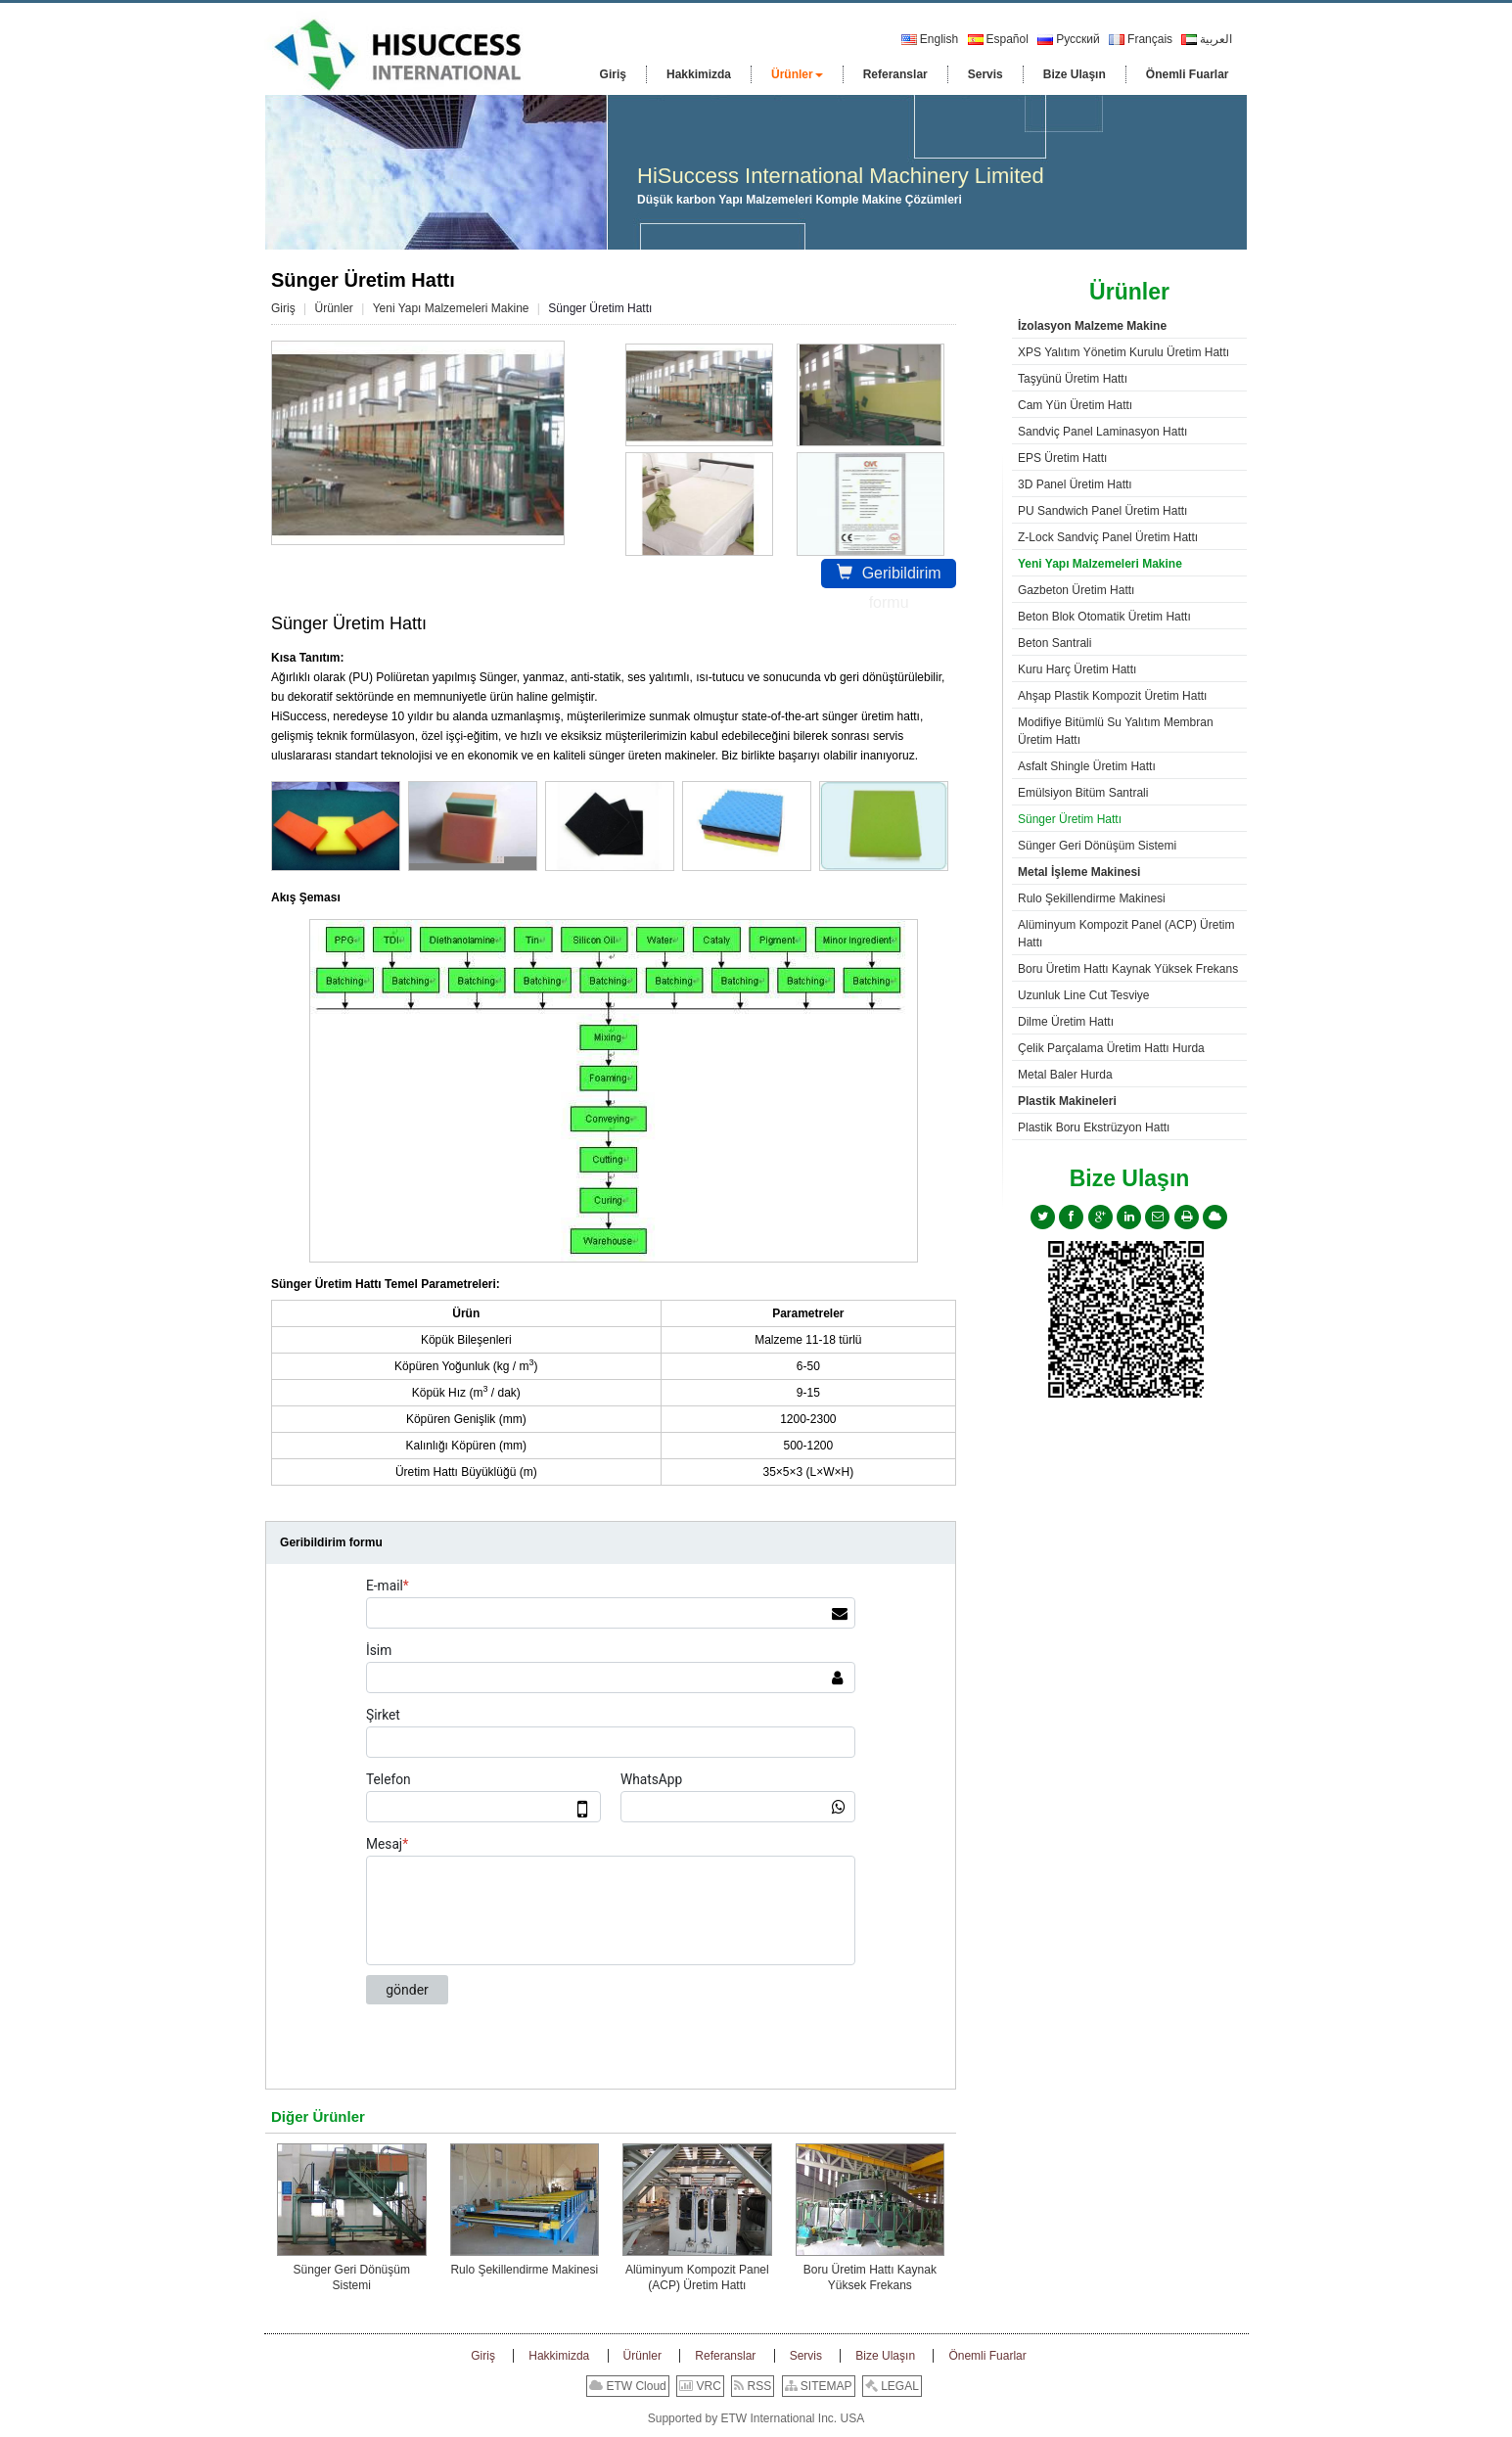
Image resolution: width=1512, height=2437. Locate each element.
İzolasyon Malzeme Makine (1092, 326)
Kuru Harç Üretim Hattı (1077, 669)
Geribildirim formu (889, 576)
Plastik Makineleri (1067, 1101)
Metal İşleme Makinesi (1079, 872)
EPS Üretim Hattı (1062, 458)
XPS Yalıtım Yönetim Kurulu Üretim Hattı (1123, 352)
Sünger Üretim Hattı (1070, 819)
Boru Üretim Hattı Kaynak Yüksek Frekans (870, 2277)
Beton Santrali (1054, 643)
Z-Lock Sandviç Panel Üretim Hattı (1108, 537)
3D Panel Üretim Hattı (1075, 484)
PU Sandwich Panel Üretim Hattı (1102, 511)
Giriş (283, 308)
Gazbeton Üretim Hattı (1076, 590)
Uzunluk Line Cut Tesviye (1084, 995)
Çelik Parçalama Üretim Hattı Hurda (1111, 1048)
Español (998, 39)
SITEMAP (818, 2386)
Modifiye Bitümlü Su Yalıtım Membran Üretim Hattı (1116, 731)
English (929, 39)
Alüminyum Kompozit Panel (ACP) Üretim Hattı (697, 2277)
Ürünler (333, 308)
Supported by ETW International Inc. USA (756, 2418)
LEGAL (892, 2386)
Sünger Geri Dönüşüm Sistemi (352, 2277)
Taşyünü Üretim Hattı (1072, 379)
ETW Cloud (627, 2386)
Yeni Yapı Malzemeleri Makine (451, 308)
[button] (797, 74)
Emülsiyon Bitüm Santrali (1083, 793)
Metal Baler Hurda (1065, 1074)
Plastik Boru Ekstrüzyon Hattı (1093, 1127)
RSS (752, 2386)
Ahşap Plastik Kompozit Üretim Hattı (1112, 696)
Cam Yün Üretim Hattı (1075, 405)
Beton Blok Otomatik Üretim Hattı (1104, 616)
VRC (700, 2386)
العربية (1206, 39)
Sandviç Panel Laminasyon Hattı (1102, 431)
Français (1140, 39)
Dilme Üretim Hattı (1066, 1022)
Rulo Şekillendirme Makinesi (524, 2269)
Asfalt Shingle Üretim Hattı (1087, 766)
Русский (1068, 39)
